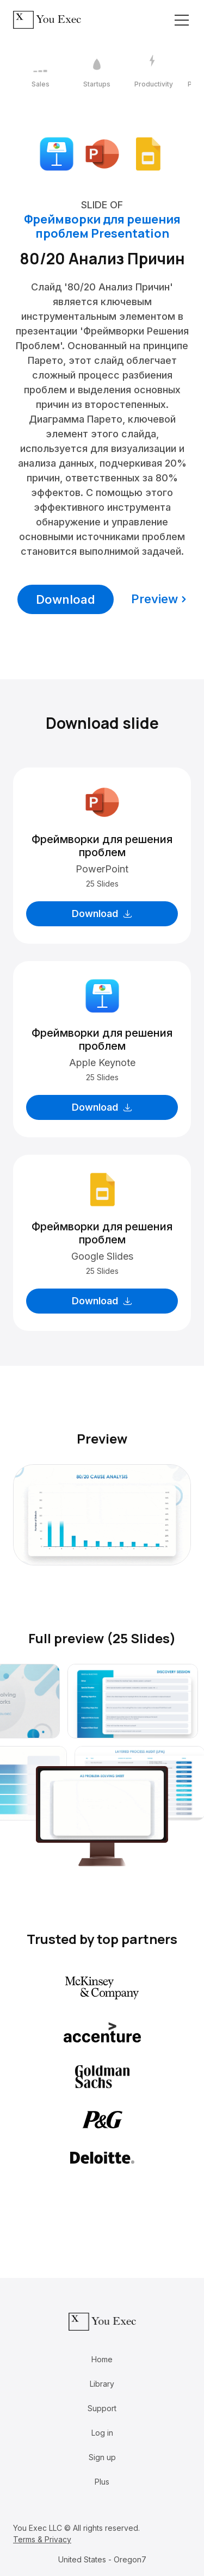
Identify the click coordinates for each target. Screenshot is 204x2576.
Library (102, 2383)
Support (102, 2408)
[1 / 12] (40, 71)
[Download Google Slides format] (148, 153)
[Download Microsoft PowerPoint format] (102, 153)
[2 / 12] (97, 71)
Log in (102, 2432)
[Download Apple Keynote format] (56, 153)
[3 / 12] (153, 71)
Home (102, 2359)
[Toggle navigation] (181, 20)
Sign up (102, 2457)
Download (65, 599)
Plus (102, 2481)
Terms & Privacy (42, 2539)
